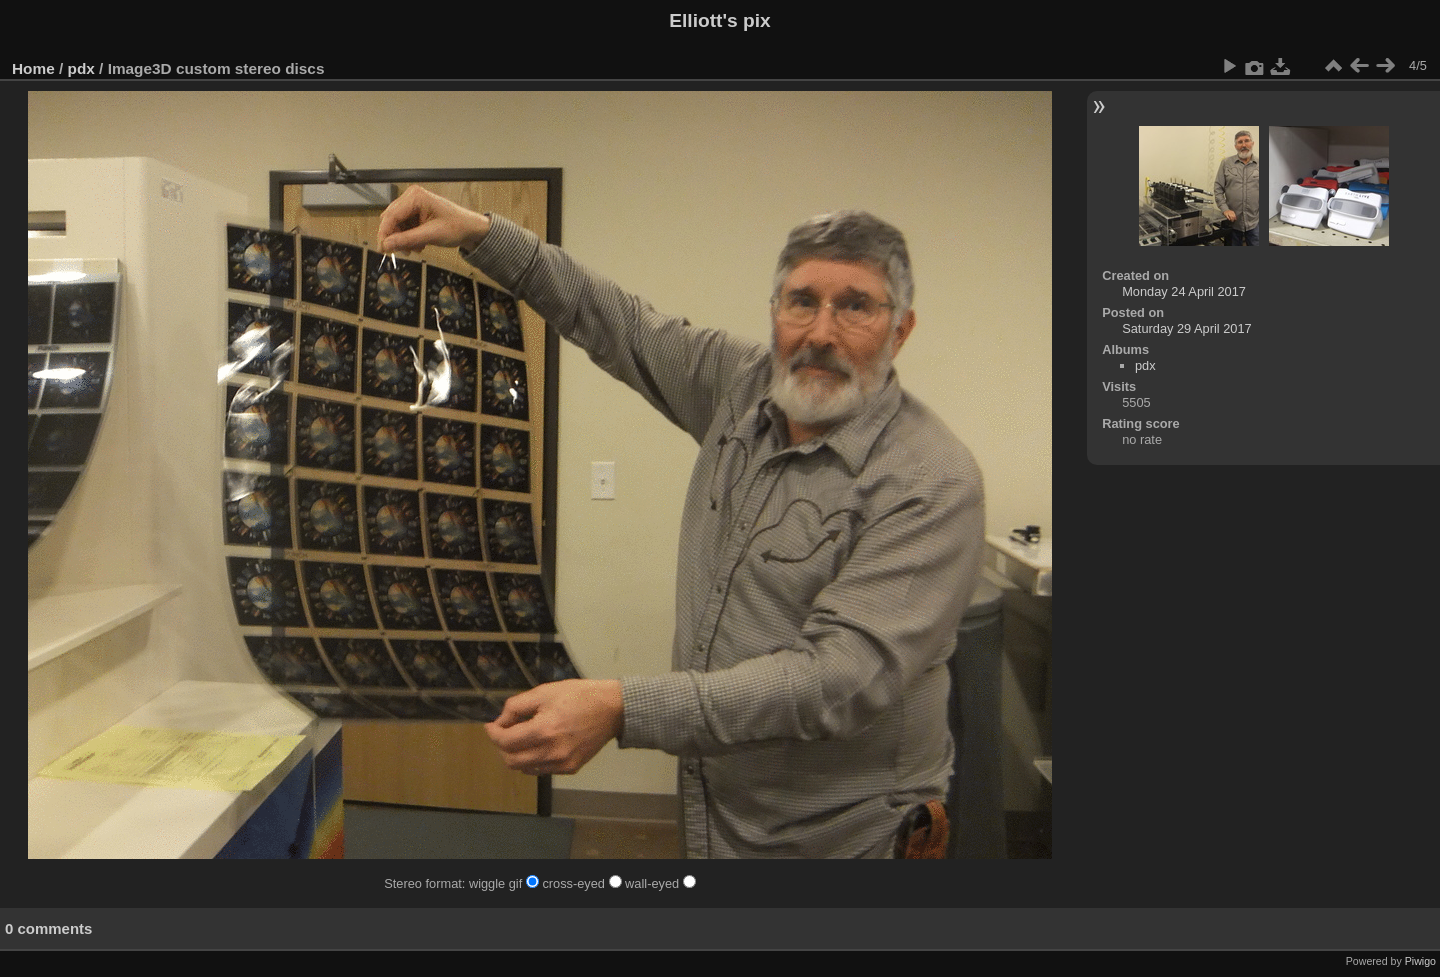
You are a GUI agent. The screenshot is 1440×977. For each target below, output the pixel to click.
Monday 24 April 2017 (1184, 291)
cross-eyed (583, 883)
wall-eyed (660, 883)
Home (33, 68)
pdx (81, 68)
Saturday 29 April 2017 (1186, 328)
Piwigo (1420, 961)
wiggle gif (505, 883)
